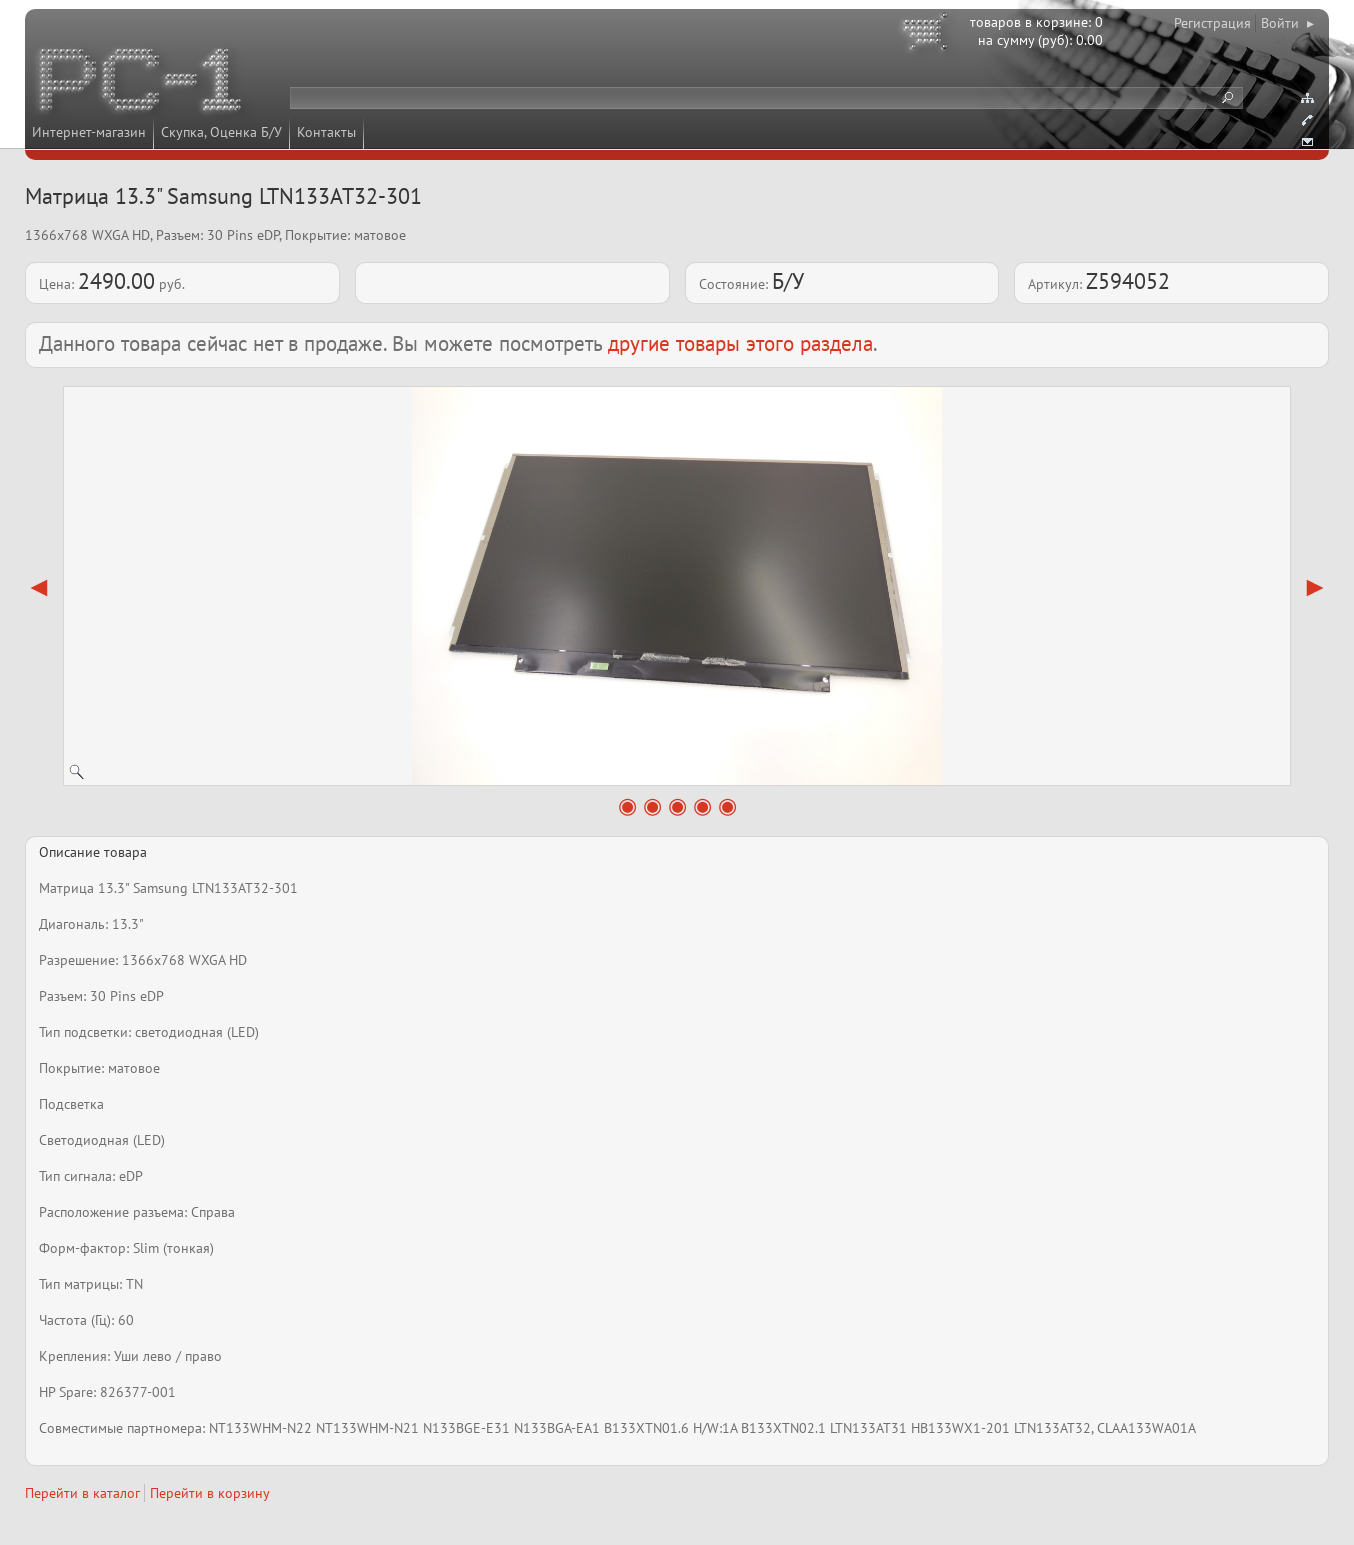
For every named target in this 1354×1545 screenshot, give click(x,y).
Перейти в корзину (210, 1493)
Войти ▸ (1287, 23)
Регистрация (1212, 23)
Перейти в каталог (82, 1493)
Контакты (326, 132)
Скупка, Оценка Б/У (221, 132)
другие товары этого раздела (740, 343)
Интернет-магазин (89, 132)
